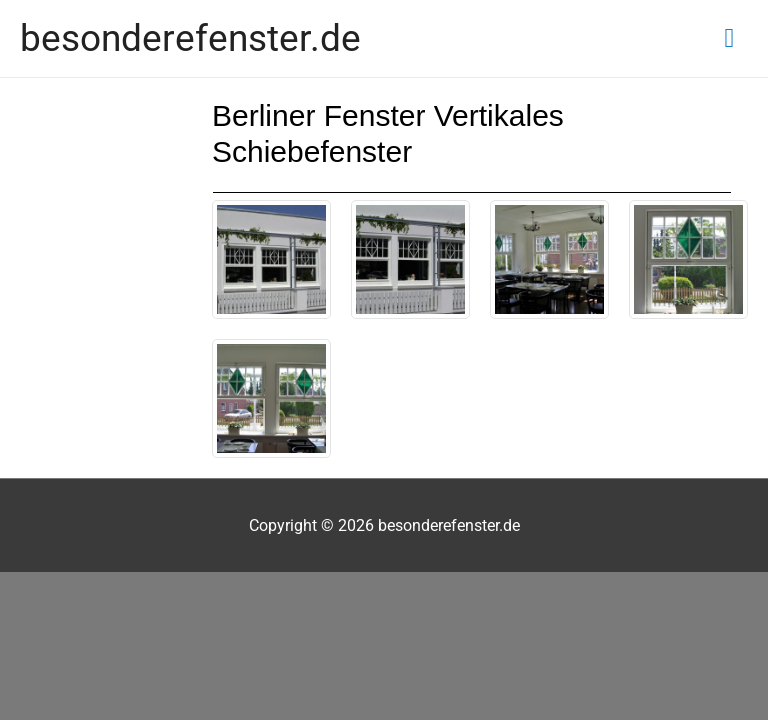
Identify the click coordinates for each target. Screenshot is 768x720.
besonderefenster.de (190, 38)
